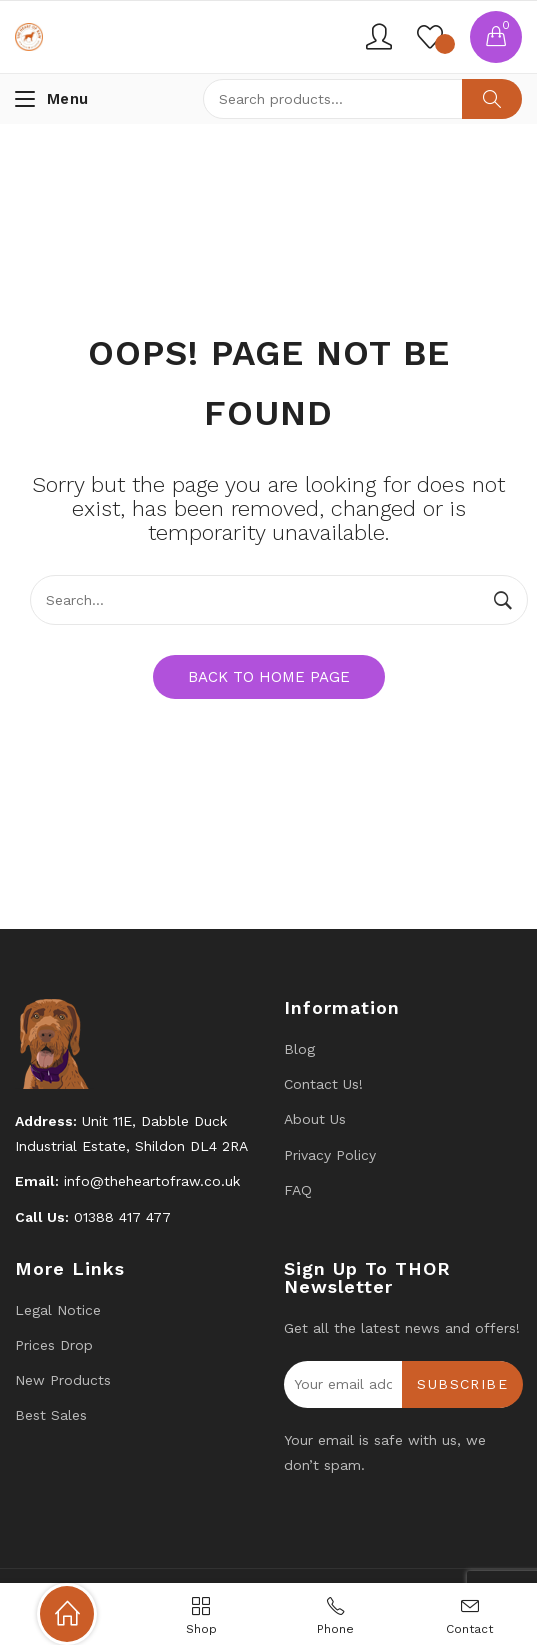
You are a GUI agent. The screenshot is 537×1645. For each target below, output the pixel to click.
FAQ (298, 1190)
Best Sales (51, 1415)
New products (63, 1380)
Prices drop (54, 1345)
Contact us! (323, 1084)
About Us (315, 1119)
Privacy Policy (330, 1155)
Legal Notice (58, 1310)
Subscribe (462, 1384)
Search (492, 99)
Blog (299, 1049)
